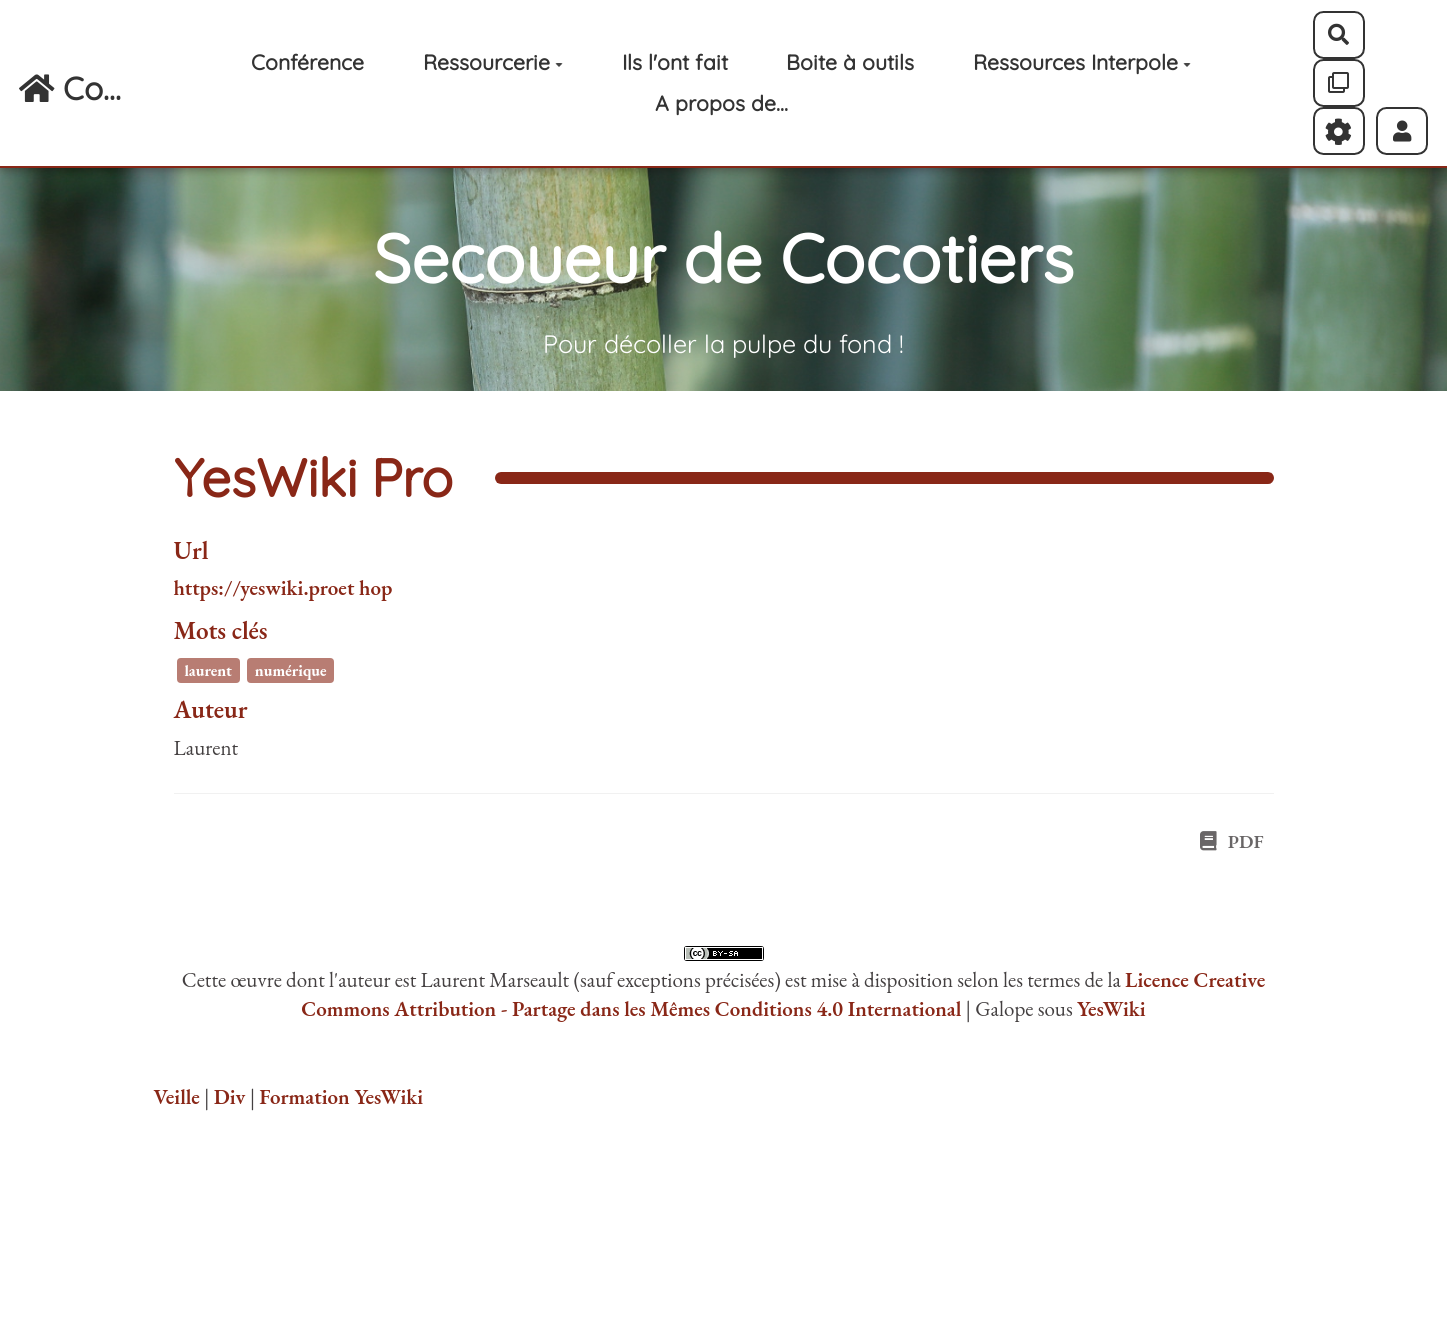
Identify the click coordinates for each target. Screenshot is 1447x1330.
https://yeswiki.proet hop (283, 587)
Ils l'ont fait (675, 62)
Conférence (307, 62)
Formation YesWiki (341, 1096)
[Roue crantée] (1339, 131)
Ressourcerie (493, 62)
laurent (208, 670)
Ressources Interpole (1082, 62)
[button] (1402, 131)
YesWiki (1111, 1008)
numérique (291, 670)
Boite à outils (850, 62)
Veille (177, 1096)
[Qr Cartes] (1339, 83)
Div (230, 1096)
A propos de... (721, 103)
